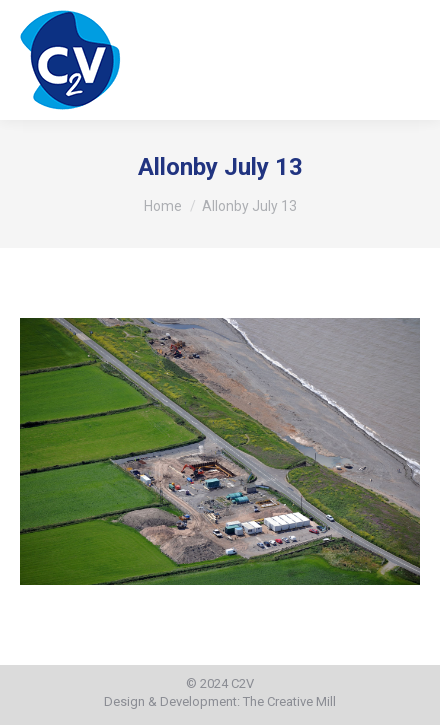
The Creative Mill (289, 701)
